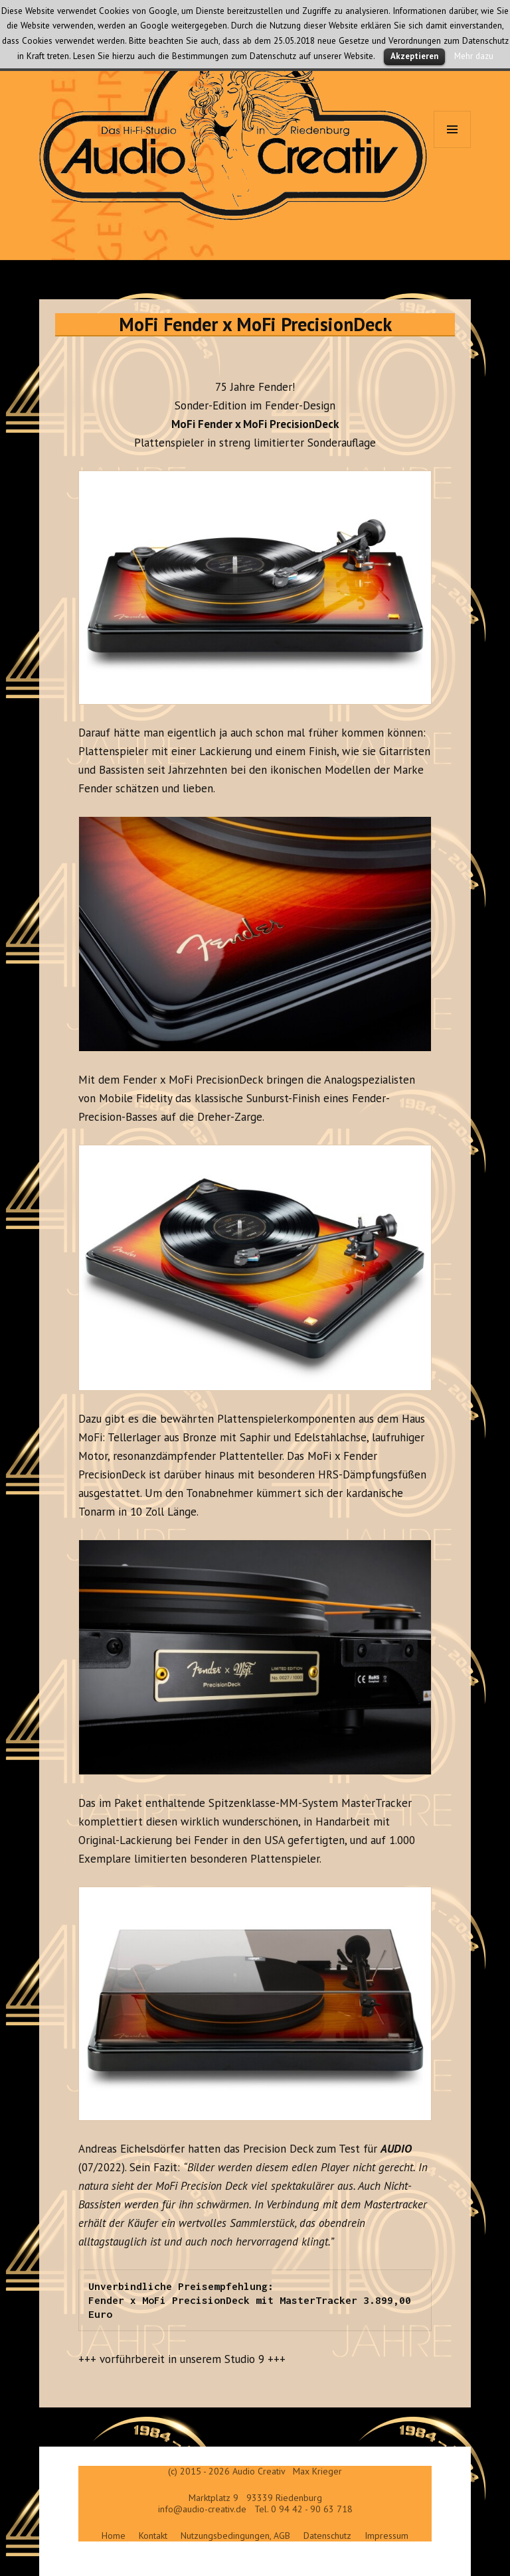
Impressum (386, 2535)
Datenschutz (327, 2535)
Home (114, 2535)
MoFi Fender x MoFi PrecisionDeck (255, 324)
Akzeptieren (414, 56)
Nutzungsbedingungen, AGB (235, 2535)
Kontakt (153, 2535)
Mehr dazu (473, 56)
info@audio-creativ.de (202, 2509)
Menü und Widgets (452, 147)
